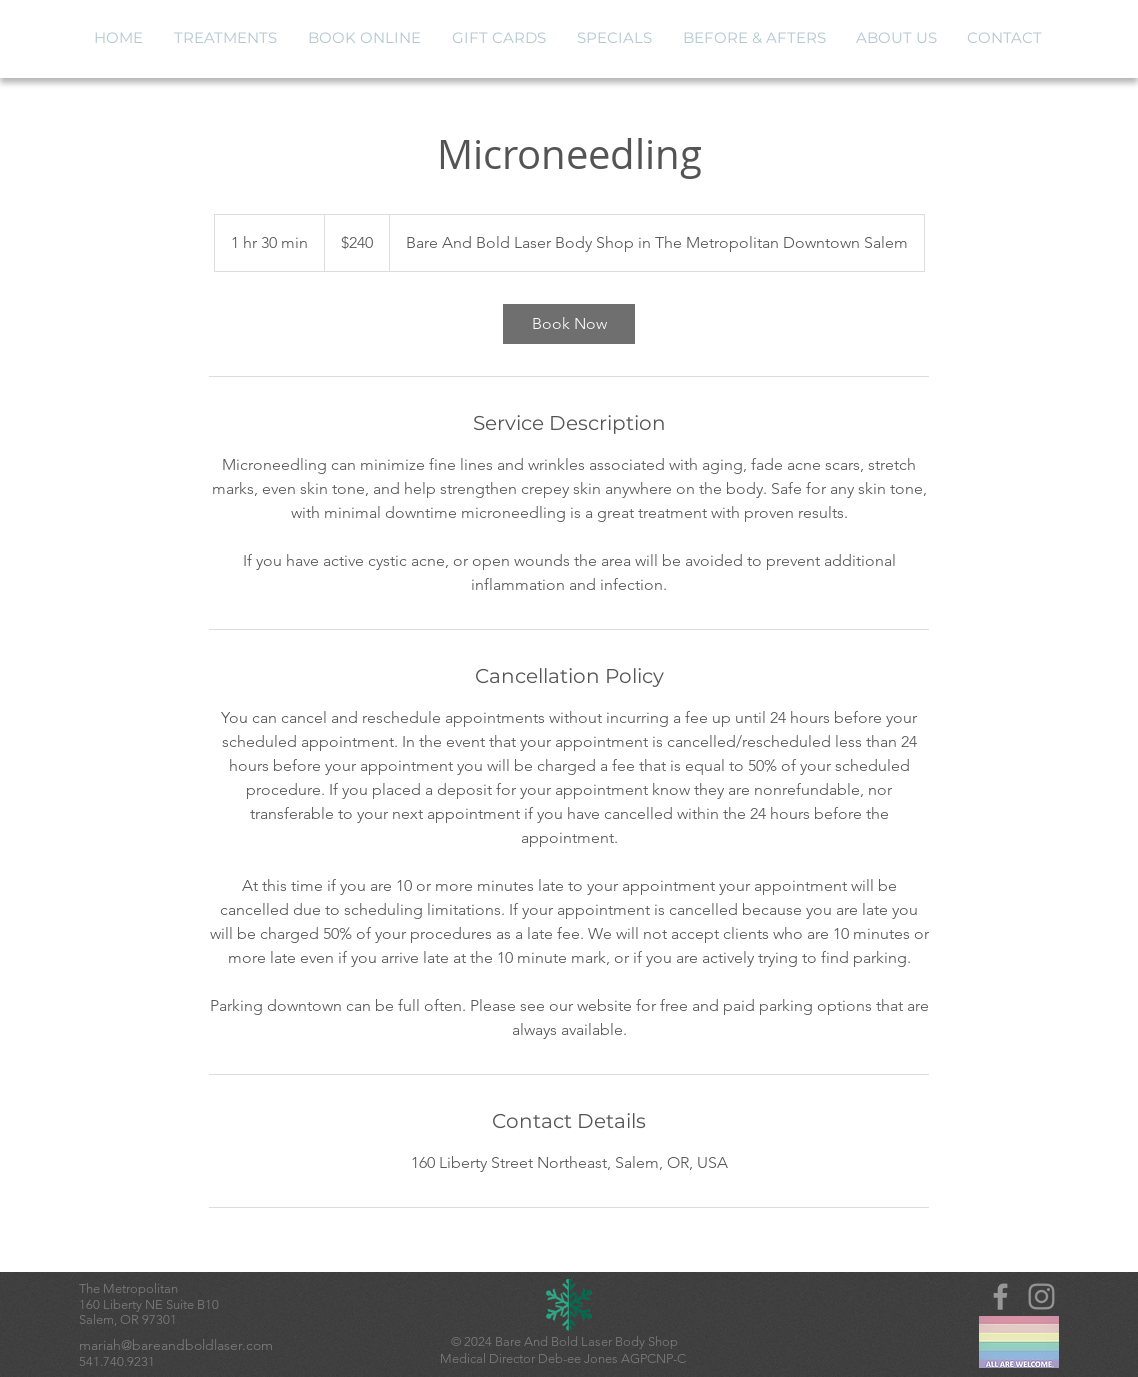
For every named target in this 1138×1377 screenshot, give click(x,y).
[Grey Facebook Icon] (1000, 1296)
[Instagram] (1041, 1296)
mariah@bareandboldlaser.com (176, 1345)
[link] (569, 324)
